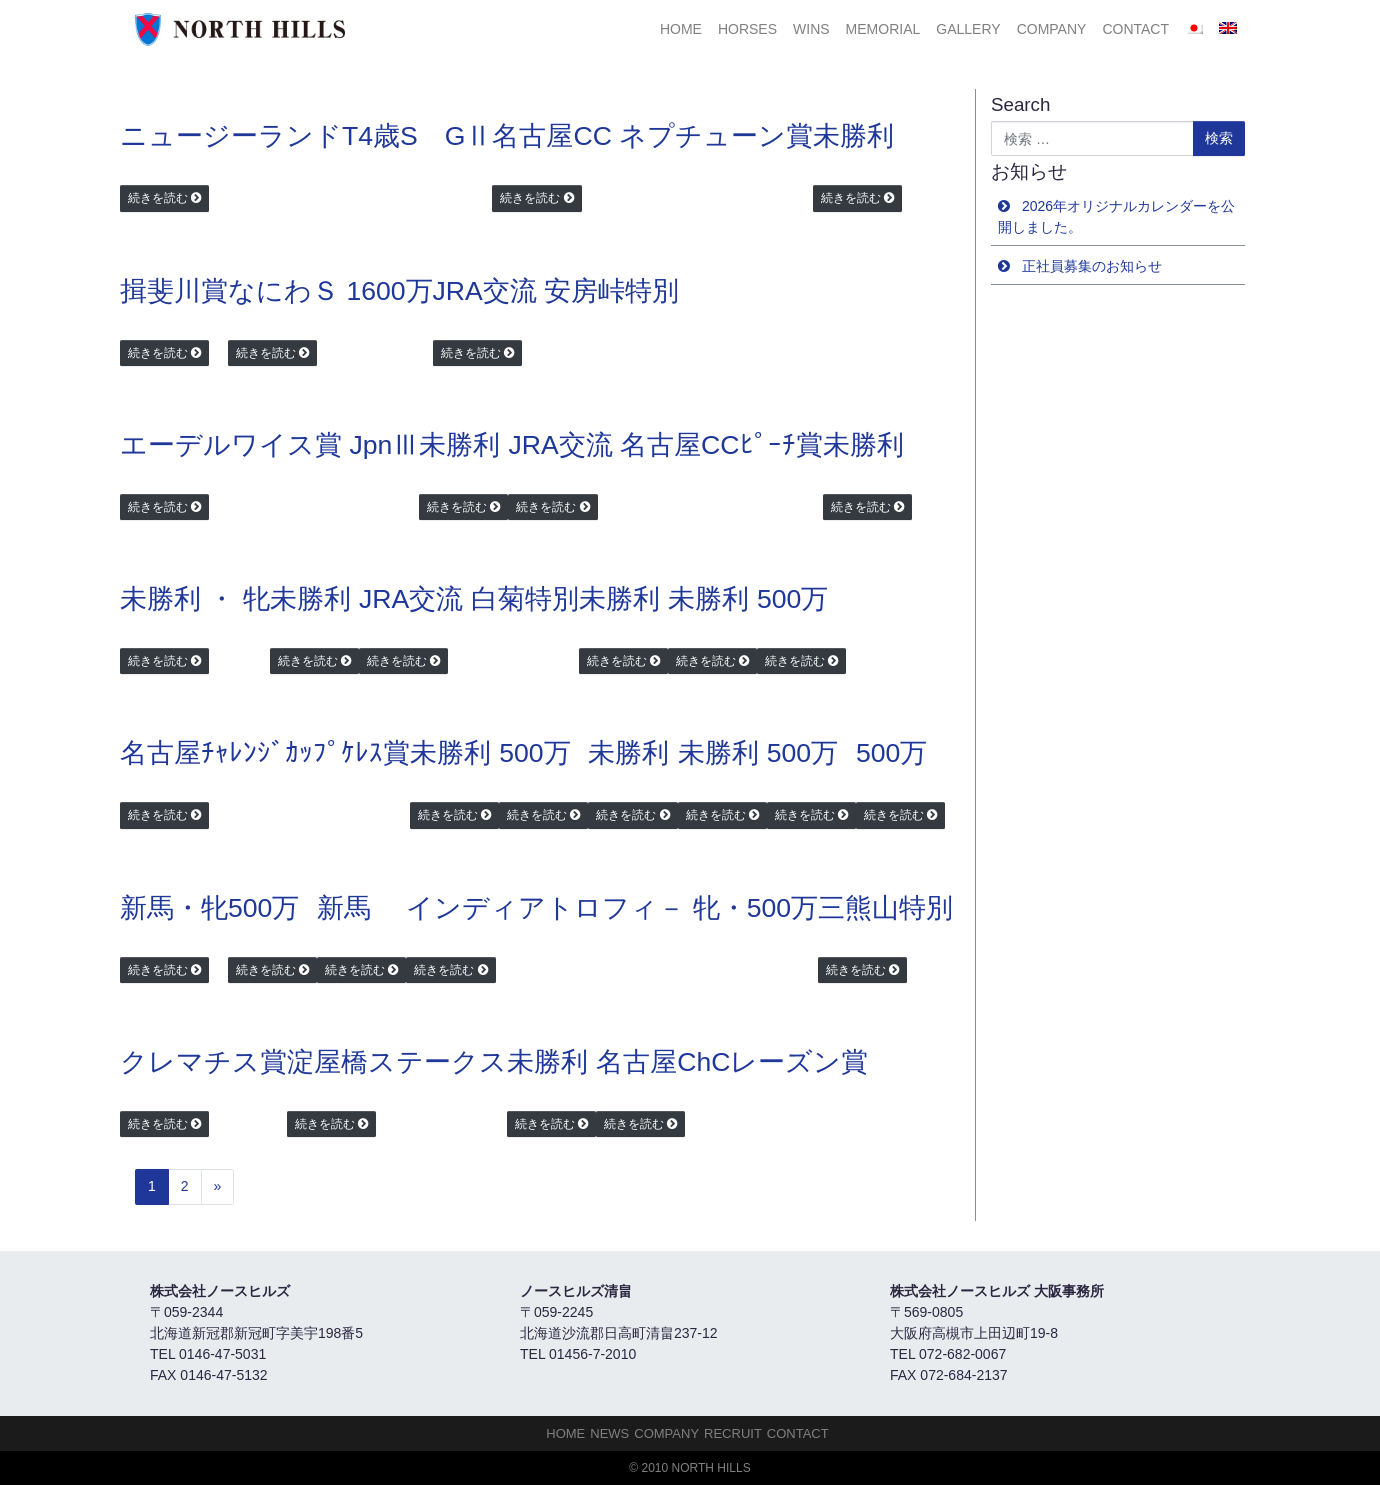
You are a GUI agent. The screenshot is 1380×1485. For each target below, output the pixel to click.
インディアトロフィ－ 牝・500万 (612, 908)
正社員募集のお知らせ (1092, 266)
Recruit (733, 1433)
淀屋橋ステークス (397, 1062)
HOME (681, 29)
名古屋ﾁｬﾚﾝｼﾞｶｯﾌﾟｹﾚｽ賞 (265, 753)
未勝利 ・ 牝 (195, 599)
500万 (792, 599)
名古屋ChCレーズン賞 (732, 1062)
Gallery (968, 29)
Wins (811, 29)
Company (1052, 29)
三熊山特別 (885, 908)
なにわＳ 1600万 (330, 291)
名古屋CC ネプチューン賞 (652, 136)
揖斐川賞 (174, 291)
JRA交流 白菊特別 (469, 599)
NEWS (609, 1433)
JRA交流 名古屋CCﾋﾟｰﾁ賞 (665, 445)
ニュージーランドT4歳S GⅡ (306, 136)
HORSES (747, 29)
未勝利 (853, 136)
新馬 (344, 908)
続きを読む (158, 198)
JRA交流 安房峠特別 (556, 291)
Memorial (883, 29)
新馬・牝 (174, 908)
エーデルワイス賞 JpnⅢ (269, 445)
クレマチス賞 (203, 1062)
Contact (1135, 29)
